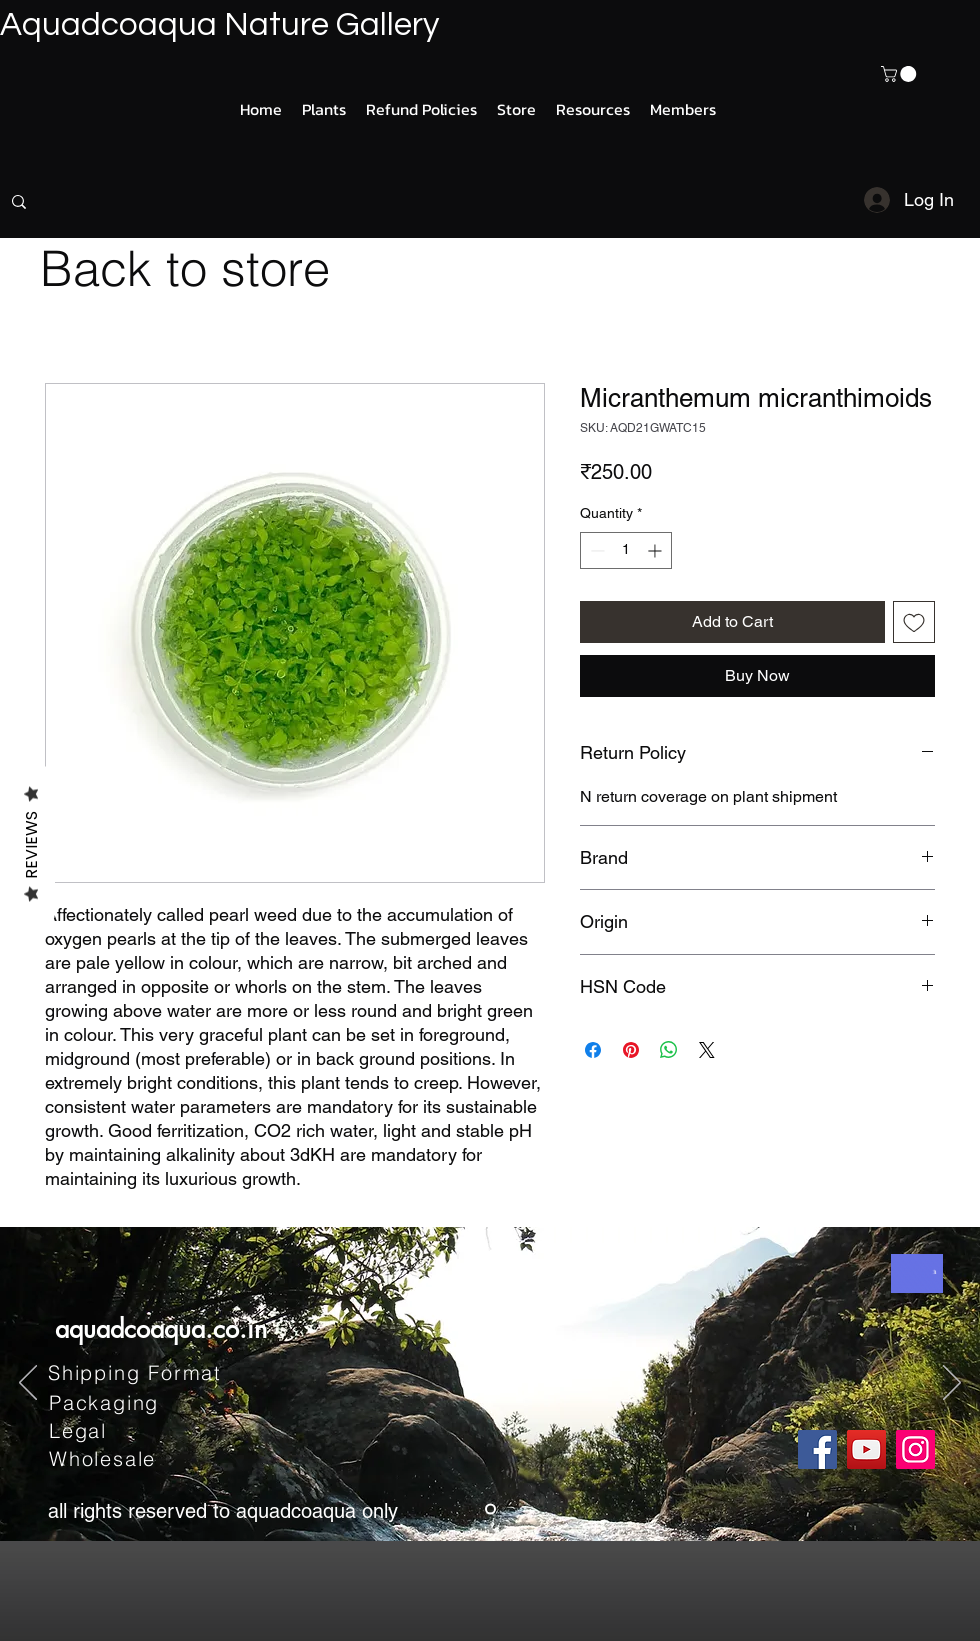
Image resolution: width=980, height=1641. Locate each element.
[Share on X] (707, 1050)
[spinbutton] (626, 550)
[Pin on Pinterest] (631, 1050)
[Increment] (656, 550)
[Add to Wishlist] (914, 622)
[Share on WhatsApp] (669, 1050)
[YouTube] (866, 1449)
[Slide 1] (490, 1509)
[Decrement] (595, 550)
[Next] (952, 1384)
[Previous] (28, 1384)
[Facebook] (817, 1449)
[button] (900, 74)
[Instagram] (915, 1449)
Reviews (31, 844)
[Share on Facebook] (593, 1050)
